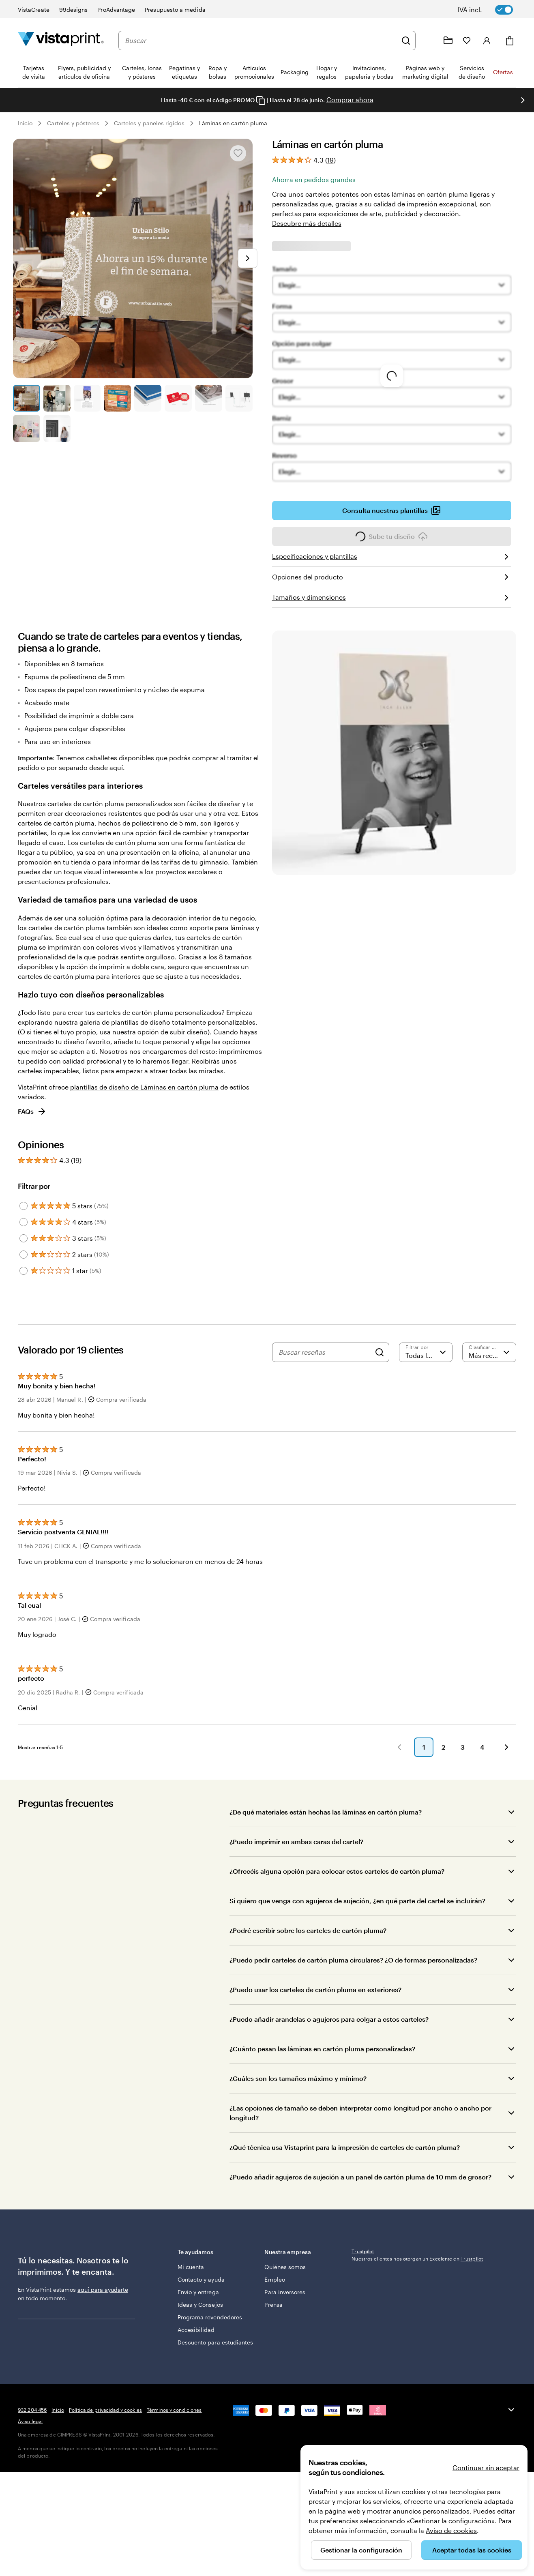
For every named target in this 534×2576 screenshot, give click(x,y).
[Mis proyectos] (448, 40)
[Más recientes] (489, 1352)
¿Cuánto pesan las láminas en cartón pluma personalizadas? (322, 2061)
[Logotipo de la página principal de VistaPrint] (61, 40)
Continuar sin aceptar (486, 2467)
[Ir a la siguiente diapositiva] (522, 100)
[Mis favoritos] (467, 40)
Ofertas (503, 72)
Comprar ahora (349, 99)
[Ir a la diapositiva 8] (239, 398)
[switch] (491, 10)
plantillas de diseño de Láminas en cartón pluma (144, 1087)
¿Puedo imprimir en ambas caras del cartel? (296, 1853)
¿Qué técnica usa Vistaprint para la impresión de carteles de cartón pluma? (344, 2159)
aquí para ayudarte (102, 2301)
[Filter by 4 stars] (23, 1222)
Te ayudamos (215, 2264)
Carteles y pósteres (73, 123)
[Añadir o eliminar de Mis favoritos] (238, 153)
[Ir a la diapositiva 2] (57, 398)
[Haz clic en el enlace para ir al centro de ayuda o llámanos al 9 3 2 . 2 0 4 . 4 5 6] (428, 40)
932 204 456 (32, 2483)
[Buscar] (406, 40)
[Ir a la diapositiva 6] (178, 398)
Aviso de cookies (451, 2530)
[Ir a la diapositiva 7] (208, 398)
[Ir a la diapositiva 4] (117, 398)
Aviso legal (30, 2494)
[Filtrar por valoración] (426, 1352)
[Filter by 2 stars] (23, 1254)
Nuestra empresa (302, 2264)
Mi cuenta (191, 2274)
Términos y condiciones (174, 2483)
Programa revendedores (196, 2329)
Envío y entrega (198, 2300)
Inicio (25, 123)
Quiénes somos (285, 2274)
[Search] (379, 1352)
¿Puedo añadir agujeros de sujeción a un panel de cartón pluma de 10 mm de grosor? (360, 2189)
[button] (213, 1759)
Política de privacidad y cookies (105, 2483)
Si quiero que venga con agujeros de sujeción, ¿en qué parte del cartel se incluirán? (357, 1913)
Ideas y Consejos (200, 2312)
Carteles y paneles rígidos (149, 123)
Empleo (274, 2287)
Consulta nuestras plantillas (391, 513)
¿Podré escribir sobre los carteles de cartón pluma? (307, 1942)
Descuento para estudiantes (199, 2363)
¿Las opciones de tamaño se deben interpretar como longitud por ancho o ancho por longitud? (360, 2125)
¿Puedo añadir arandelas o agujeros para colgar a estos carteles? (329, 2031)
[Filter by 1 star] (23, 1271)
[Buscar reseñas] (325, 1352)
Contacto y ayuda (201, 2287)
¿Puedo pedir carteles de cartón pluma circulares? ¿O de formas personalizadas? (353, 1972)
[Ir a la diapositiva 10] (57, 428)
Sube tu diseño (392, 539)
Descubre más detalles (306, 223)
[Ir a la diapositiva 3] (87, 398)
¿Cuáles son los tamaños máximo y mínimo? (298, 2090)
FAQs (32, 1111)
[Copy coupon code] (261, 100)
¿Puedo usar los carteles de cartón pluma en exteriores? (315, 2001)
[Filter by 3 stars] (23, 1238)
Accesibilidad (196, 2346)
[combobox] (261, 40)
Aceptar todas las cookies (471, 2550)
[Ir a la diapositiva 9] (26, 428)
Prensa (273, 2312)
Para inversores (284, 2300)
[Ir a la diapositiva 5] (147, 398)
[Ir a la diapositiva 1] (26, 398)
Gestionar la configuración (361, 2550)
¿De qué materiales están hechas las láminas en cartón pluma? (325, 1824)
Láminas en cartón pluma (233, 123)
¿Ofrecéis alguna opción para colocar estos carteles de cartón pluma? (336, 1883)
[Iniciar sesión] (486, 40)
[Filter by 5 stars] (23, 1206)
